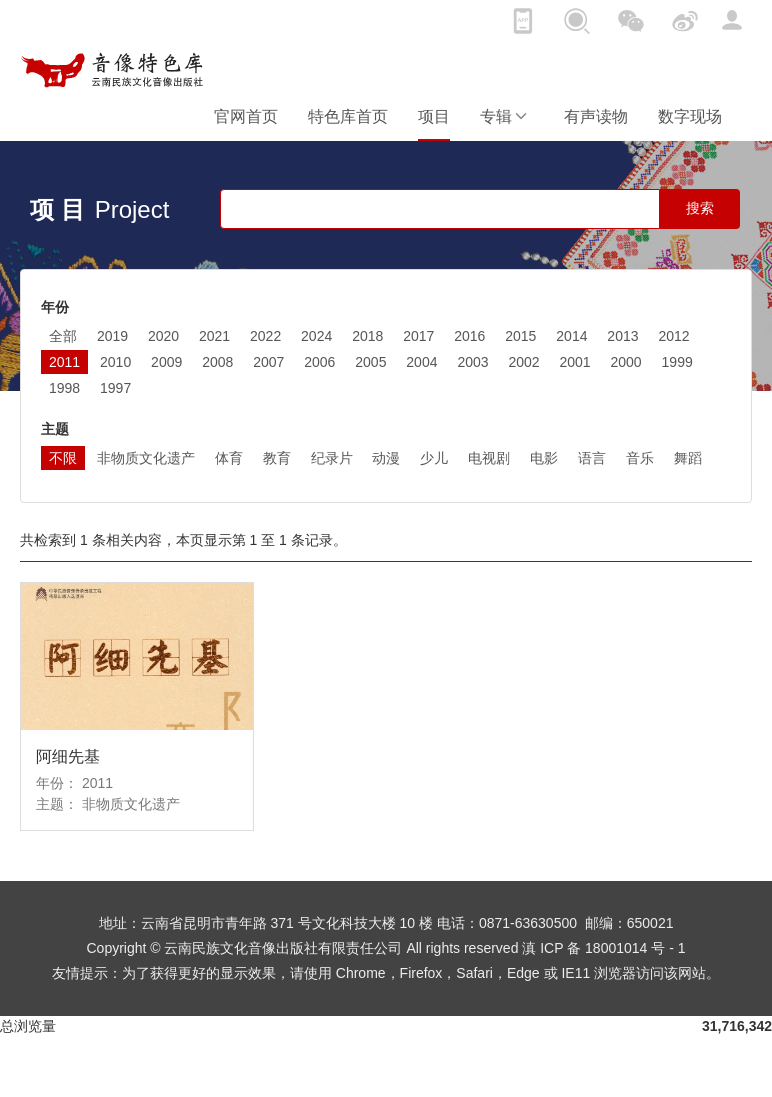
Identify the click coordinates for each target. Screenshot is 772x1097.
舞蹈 (688, 458)
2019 (112, 336)
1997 (115, 388)
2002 (523, 362)
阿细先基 (68, 756)
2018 (367, 336)
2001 (574, 362)
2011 (64, 362)
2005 (370, 362)
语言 (592, 458)
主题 (55, 429)
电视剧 (489, 458)
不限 (63, 458)
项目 (434, 116)
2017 (418, 336)
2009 (166, 362)
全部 (63, 336)
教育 (277, 458)
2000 (626, 362)
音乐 (640, 458)
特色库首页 (348, 116)
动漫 (386, 458)
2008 (217, 362)
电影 (544, 458)
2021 (214, 336)
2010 (115, 362)
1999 (677, 362)
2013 (622, 336)
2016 (469, 336)
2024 (316, 336)
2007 (268, 362)
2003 (472, 362)
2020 (163, 336)
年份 (55, 307)
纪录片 (332, 458)
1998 (64, 388)
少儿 (434, 458)
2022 (265, 336)
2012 (673, 336)
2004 (421, 362)
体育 (229, 458)
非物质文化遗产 (146, 458)
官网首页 (246, 116)
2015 (520, 336)
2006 (319, 362)
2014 (571, 336)
